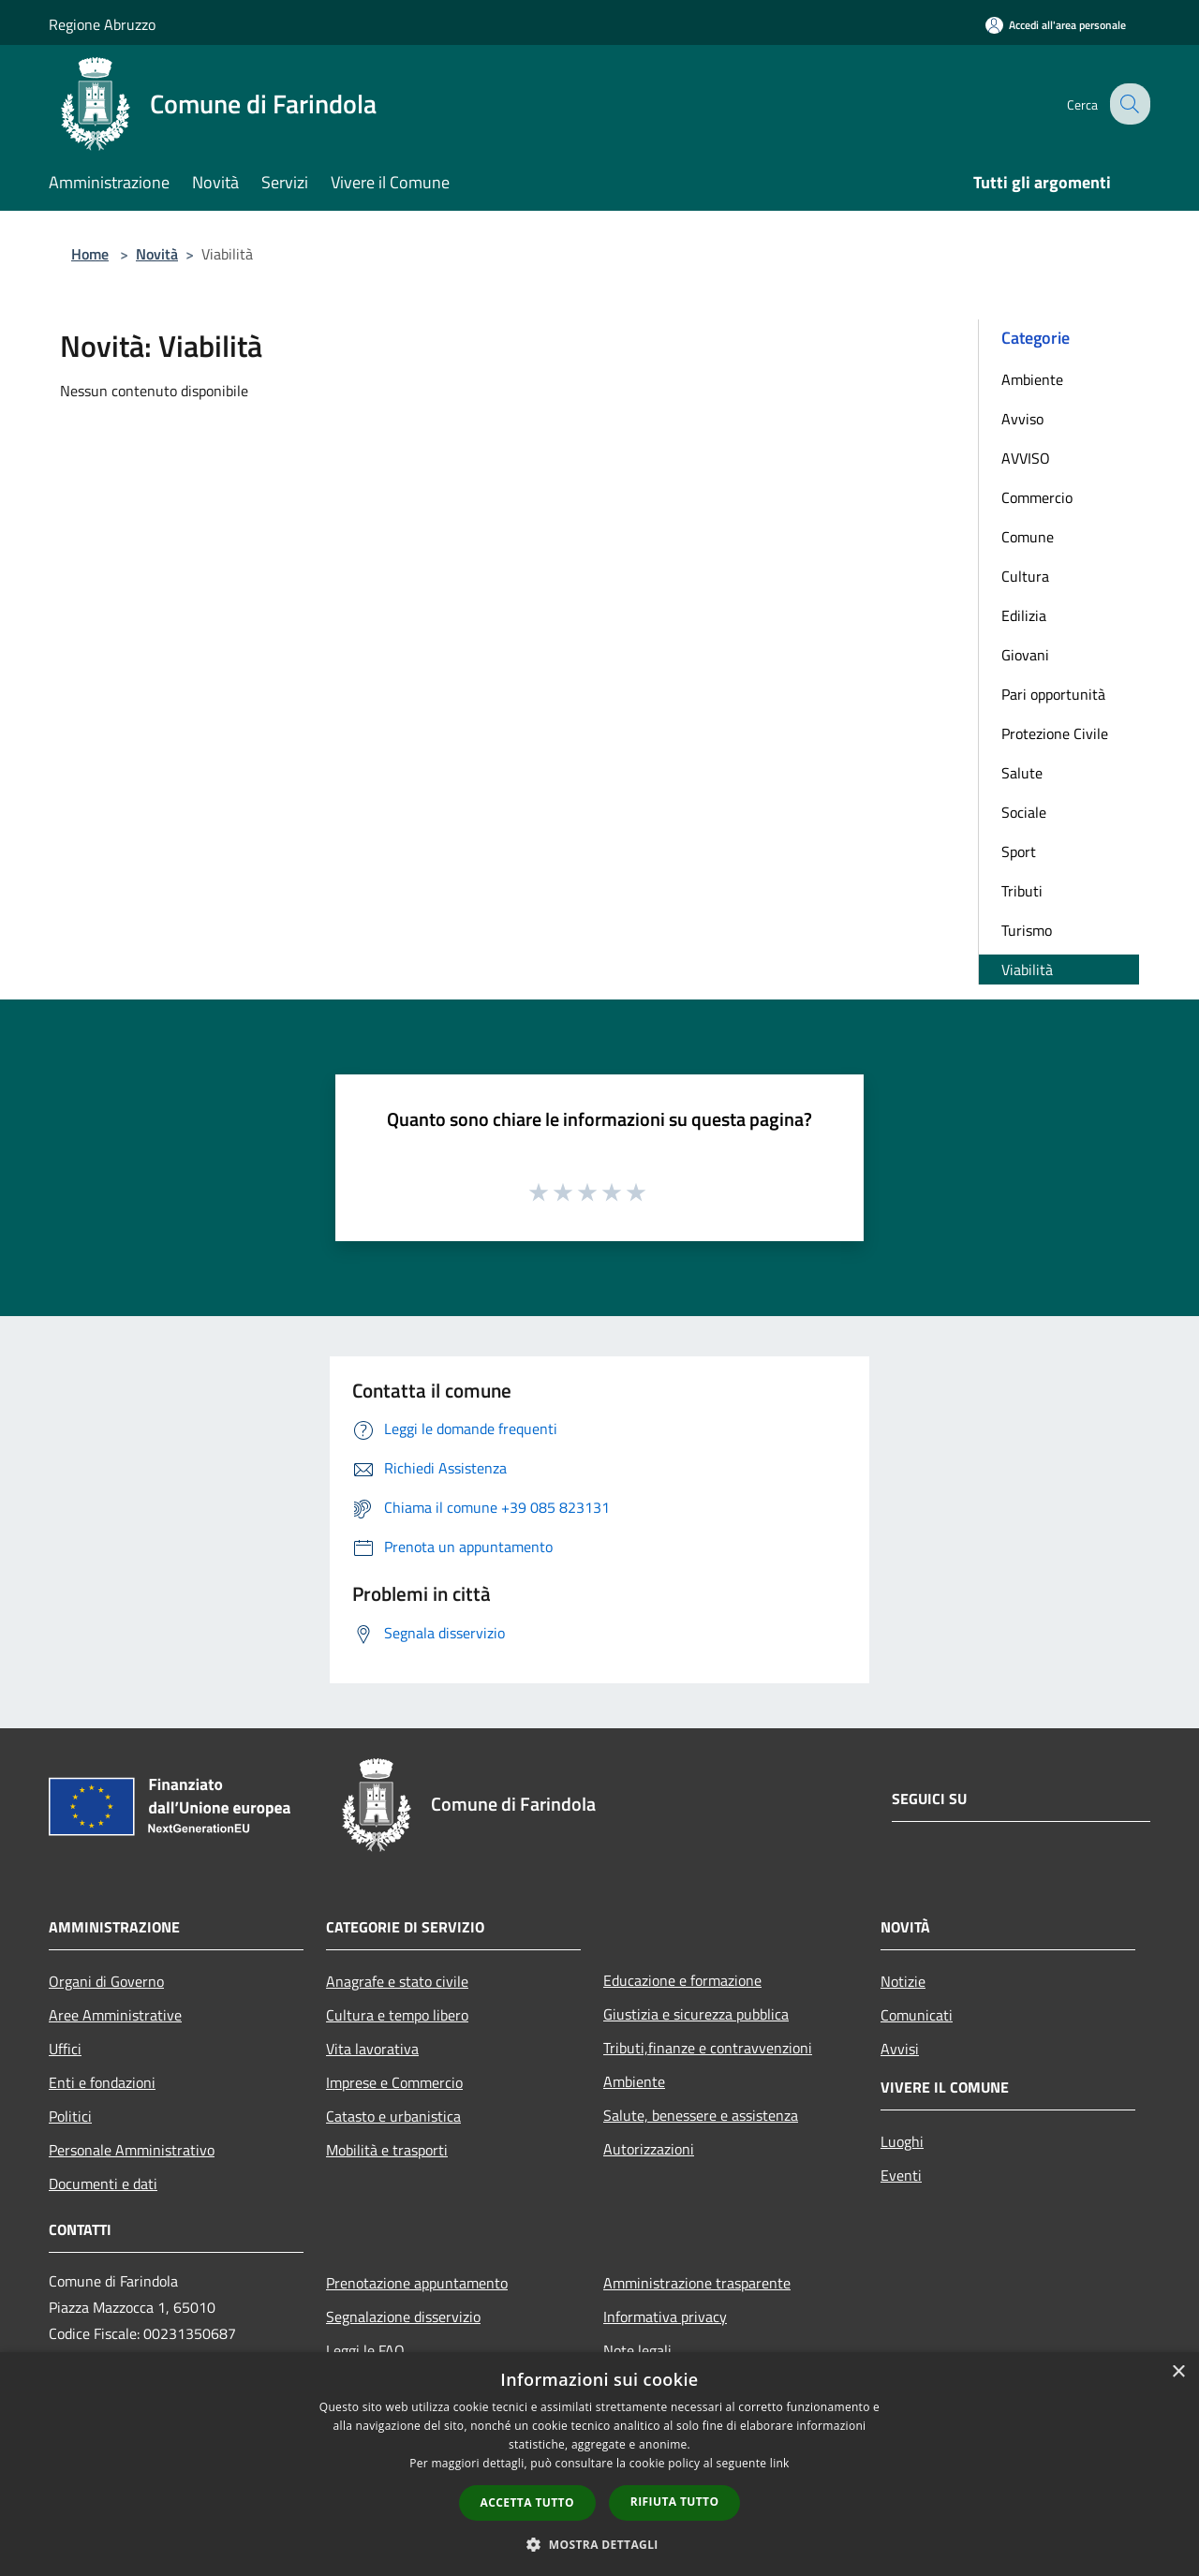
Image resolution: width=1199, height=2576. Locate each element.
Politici (70, 2116)
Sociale (1023, 812)
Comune (1027, 537)
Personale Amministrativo (132, 2150)
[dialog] (599, 2464)
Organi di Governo (106, 1981)
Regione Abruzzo (102, 24)
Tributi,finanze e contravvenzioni (707, 2047)
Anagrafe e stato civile (397, 1981)
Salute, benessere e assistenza (700, 2115)
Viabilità (1027, 969)
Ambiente (1032, 379)
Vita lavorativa (372, 2048)
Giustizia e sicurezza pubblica (696, 2014)
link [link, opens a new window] (780, 2463)
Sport (1018, 851)
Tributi (1022, 891)
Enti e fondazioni (102, 2082)
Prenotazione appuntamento (417, 2283)
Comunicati (917, 2015)
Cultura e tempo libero (397, 2015)
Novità (157, 254)
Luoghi (902, 2141)
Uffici (65, 2048)
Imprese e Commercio (394, 2082)
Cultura (1025, 576)
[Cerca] (1127, 103)
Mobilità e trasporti (387, 2150)
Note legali (637, 2350)
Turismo (1026, 930)
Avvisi (900, 2048)
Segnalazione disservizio (403, 2316)
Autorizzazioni (648, 2149)
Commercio (1037, 497)
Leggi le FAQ (365, 2350)
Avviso (1022, 418)
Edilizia (1023, 615)
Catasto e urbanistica (393, 2116)
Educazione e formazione (682, 1980)
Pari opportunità (1053, 694)
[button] (599, 2544)
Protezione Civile (1054, 733)
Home (90, 254)
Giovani (1025, 655)
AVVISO (1025, 458)
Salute (1022, 773)
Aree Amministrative (115, 2015)
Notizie (903, 1981)
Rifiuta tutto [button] (674, 2501)
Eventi (901, 2175)
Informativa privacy (665, 2316)
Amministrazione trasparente (697, 2283)
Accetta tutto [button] (527, 2502)
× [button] (1178, 2372)
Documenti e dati (103, 2183)
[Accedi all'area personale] (1055, 25)
